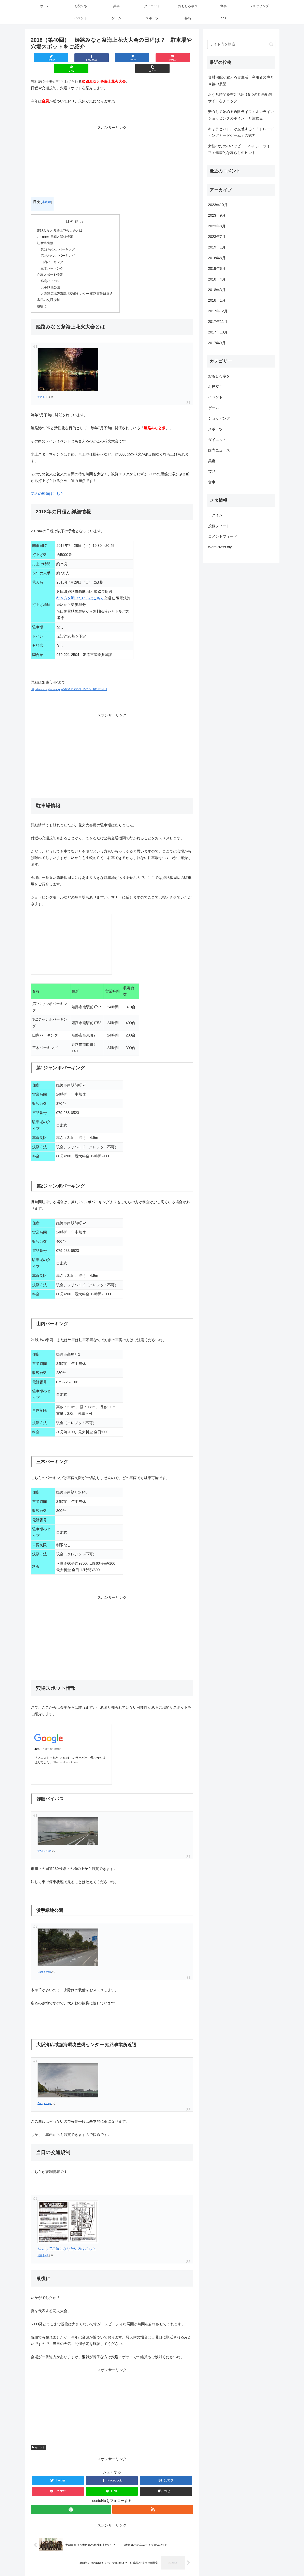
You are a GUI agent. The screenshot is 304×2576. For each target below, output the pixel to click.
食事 (211, 482)
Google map (44, 1843)
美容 (211, 461)
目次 (69, 211)
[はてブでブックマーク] (98, 57)
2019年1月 (217, 247)
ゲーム (213, 408)
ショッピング (219, 418)
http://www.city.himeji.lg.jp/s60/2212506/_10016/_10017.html (69, 682)
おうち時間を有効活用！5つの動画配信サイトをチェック (240, 97)
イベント (38, 2440)
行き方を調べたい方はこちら (80, 591)
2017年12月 (218, 311)
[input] (241, 44)
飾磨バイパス (50, 272)
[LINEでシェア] (152, 57)
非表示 (46, 191)
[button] (179, 57)
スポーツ (215, 429)
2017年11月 (218, 322)
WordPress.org (220, 547)
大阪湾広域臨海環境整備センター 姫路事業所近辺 (77, 285)
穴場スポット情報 (50, 266)
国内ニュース (219, 450)
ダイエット (217, 440)
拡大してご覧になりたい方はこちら (67, 2241)
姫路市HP (43, 389)
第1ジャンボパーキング (58, 240)
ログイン (215, 515)
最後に (42, 299)
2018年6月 (217, 269)
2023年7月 (217, 237)
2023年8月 (217, 226)
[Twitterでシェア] (44, 57)
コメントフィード (222, 536)
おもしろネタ (219, 376)
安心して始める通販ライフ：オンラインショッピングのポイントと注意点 (241, 115)
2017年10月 (218, 332)
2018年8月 (217, 258)
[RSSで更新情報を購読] (153, 2502)
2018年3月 (217, 290)
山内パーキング (52, 253)
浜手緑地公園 (50, 279)
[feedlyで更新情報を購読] (71, 2502)
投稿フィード (219, 526)
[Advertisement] (112, 152)
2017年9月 (217, 343)
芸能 (211, 472)
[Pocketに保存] (125, 57)
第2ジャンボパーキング (58, 246)
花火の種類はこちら (47, 486)
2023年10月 (218, 205)
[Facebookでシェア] (71, 57)
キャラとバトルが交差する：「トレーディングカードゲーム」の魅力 (241, 132)
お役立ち (215, 387)
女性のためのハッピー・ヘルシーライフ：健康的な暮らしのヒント (239, 149)
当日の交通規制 (48, 292)
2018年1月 (217, 300)
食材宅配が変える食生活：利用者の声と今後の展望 (241, 80)
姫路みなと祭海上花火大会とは (59, 220)
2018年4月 (217, 279)
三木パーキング (52, 259)
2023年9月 (217, 215)
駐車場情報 (45, 233)
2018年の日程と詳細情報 (55, 226)
